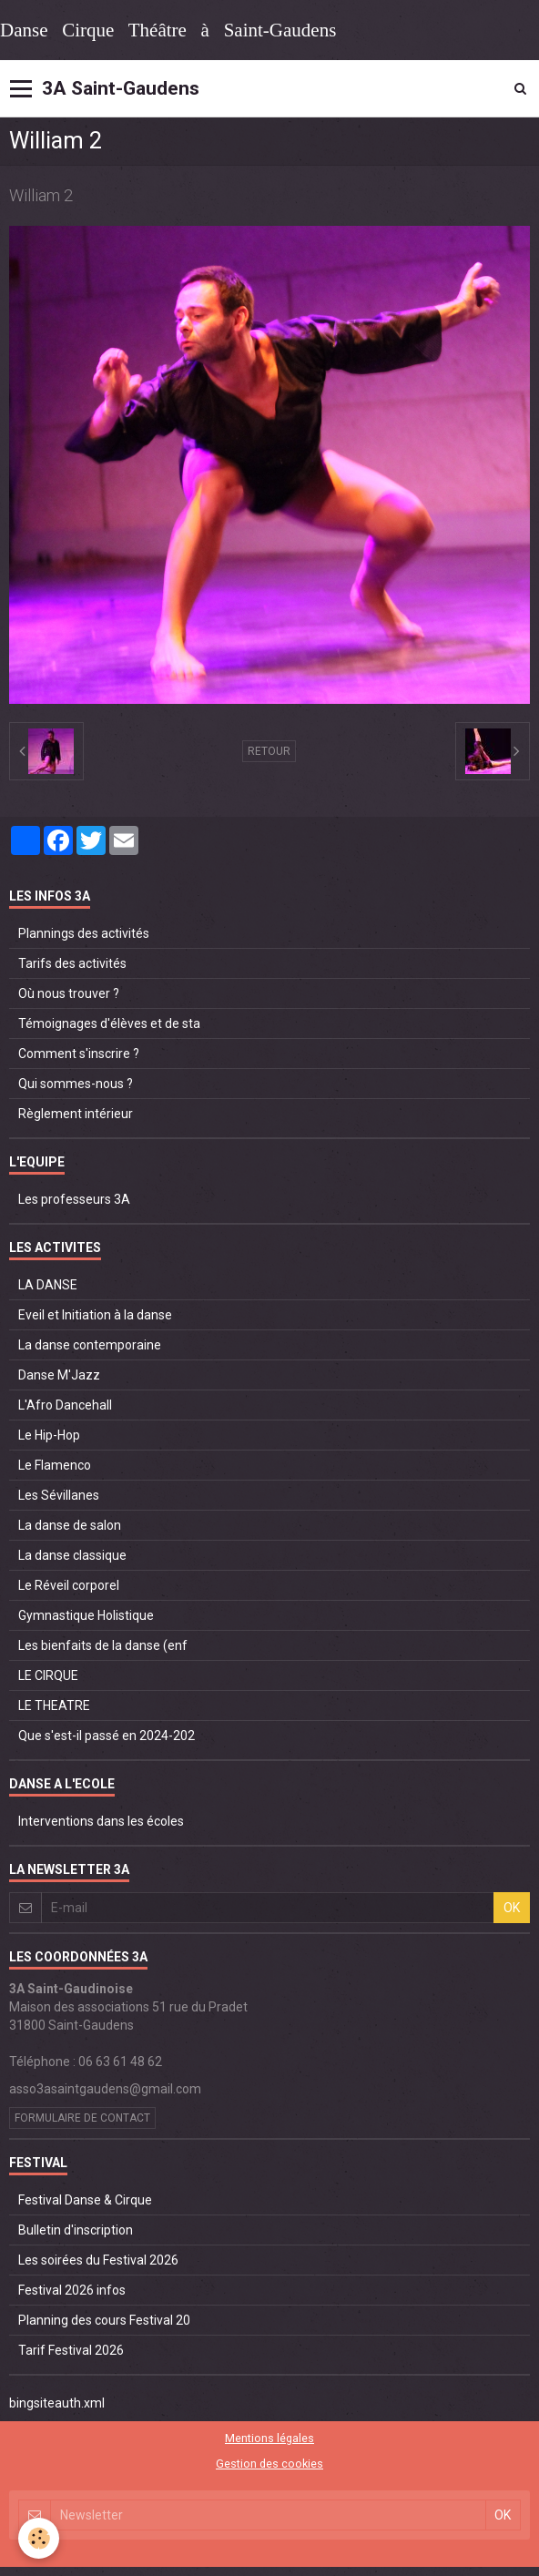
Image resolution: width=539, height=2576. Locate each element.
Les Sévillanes (58, 1495)
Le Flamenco (54, 1465)
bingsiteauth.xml (57, 2403)
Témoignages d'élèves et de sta (109, 1023)
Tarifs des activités (72, 963)
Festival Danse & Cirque (85, 2200)
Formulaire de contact (82, 2118)
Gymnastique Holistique (86, 1615)
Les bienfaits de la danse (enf (103, 1645)
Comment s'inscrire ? (78, 1053)
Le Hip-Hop (49, 1435)
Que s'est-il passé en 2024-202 (106, 1735)
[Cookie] (38, 2538)
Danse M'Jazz (59, 1375)
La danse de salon (69, 1525)
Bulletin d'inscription (75, 2230)
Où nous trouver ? (68, 993)
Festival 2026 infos (72, 2290)
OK (511, 1907)
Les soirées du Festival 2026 (98, 2260)
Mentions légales (269, 2438)
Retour (269, 751)
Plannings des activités (83, 933)
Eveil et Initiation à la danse (95, 1315)
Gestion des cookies (269, 2463)
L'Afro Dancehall (65, 1405)
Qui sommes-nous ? (75, 1083)
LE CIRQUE (48, 1675)
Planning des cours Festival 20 (104, 2320)
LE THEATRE (54, 1705)
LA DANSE (47, 1285)
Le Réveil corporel (68, 1585)
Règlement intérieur (75, 1113)
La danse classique (72, 1555)
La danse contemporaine (89, 1345)
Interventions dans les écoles (101, 1821)
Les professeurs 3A (74, 1199)
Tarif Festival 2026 (71, 2350)
